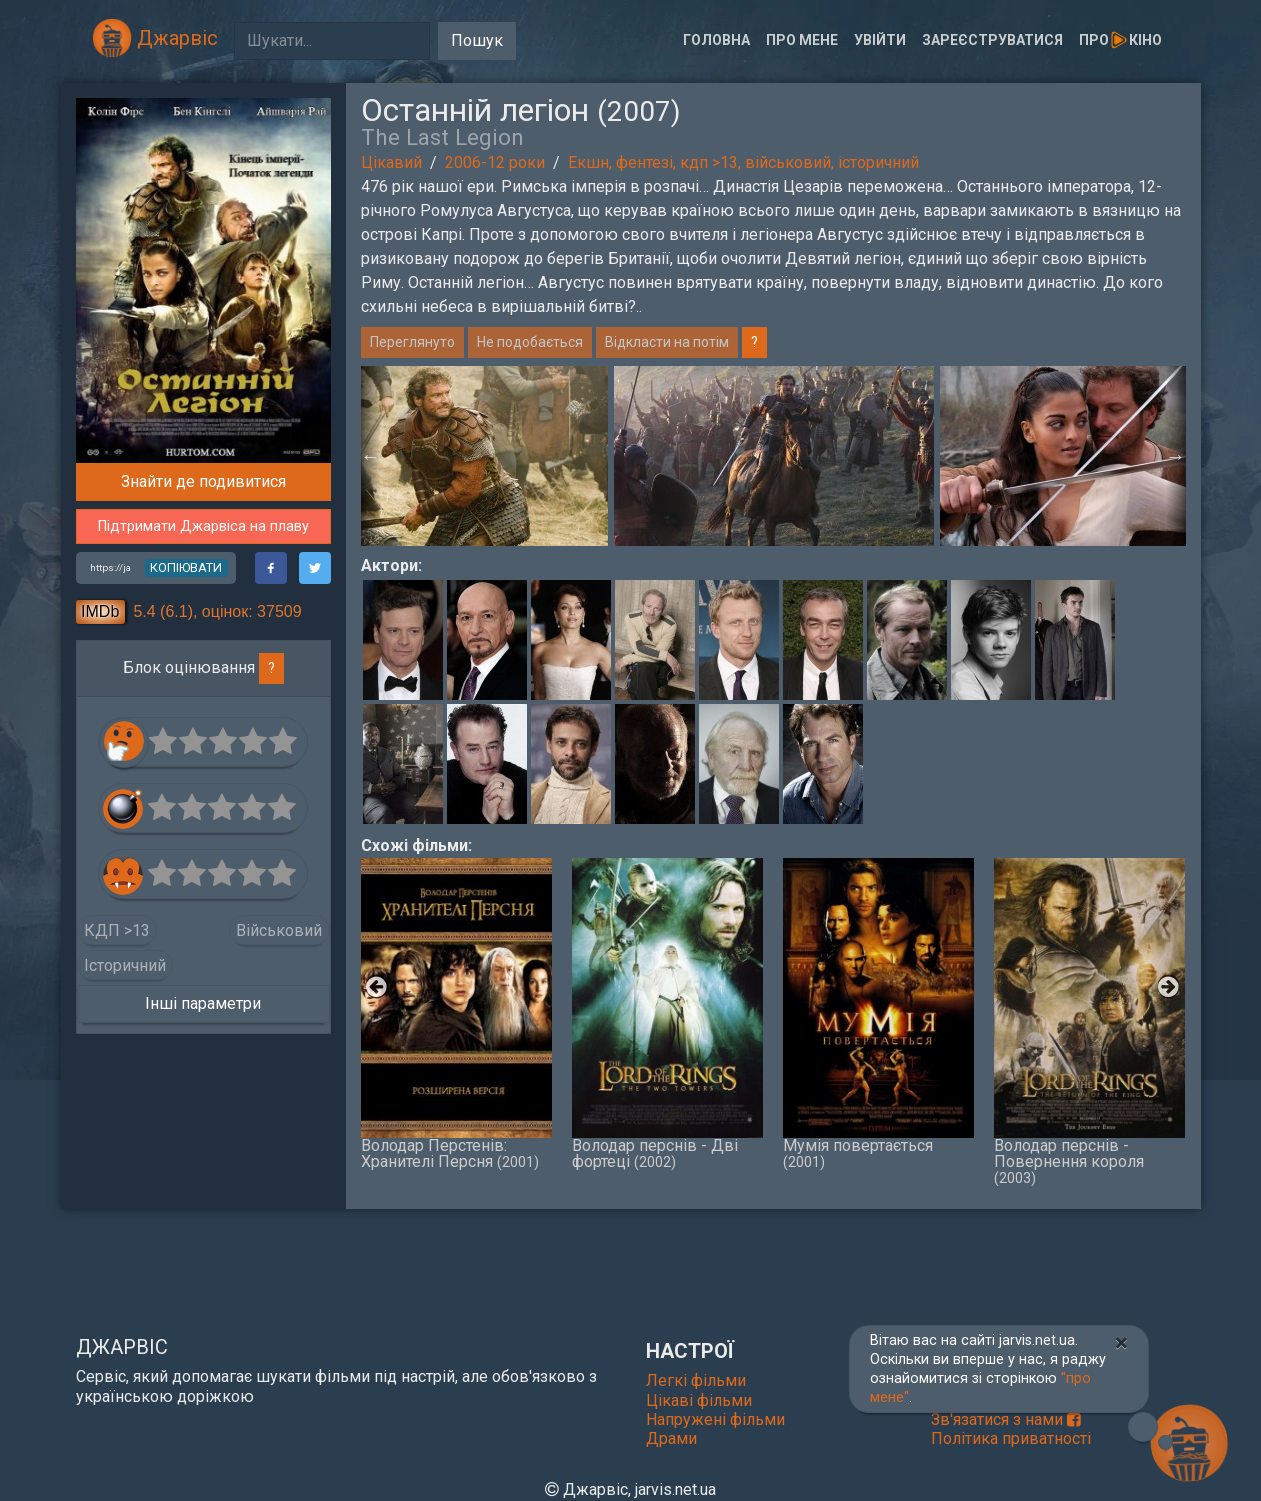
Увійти (880, 40)
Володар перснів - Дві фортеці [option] (667, 1014)
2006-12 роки (495, 162)
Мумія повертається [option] (878, 1014)
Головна (716, 40)
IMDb (100, 611)
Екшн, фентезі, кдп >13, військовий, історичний (743, 162)
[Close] (1121, 1343)
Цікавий (391, 162)
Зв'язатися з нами (1006, 1419)
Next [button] (1176, 456)
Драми (671, 1438)
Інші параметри (203, 1003)
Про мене (802, 40)
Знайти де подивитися (203, 481)
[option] (774, 456)
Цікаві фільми (699, 1400)
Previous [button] (371, 456)
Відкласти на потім (667, 342)
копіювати (186, 567)
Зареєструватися (992, 40)
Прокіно (1120, 40)
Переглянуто (412, 342)
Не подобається (530, 342)
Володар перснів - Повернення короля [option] (1089, 1022)
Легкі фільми (696, 1380)
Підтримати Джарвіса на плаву (203, 526)
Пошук (477, 40)
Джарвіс (155, 38)
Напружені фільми (715, 1419)
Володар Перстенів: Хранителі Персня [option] (456, 1014)
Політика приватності (1011, 1438)
